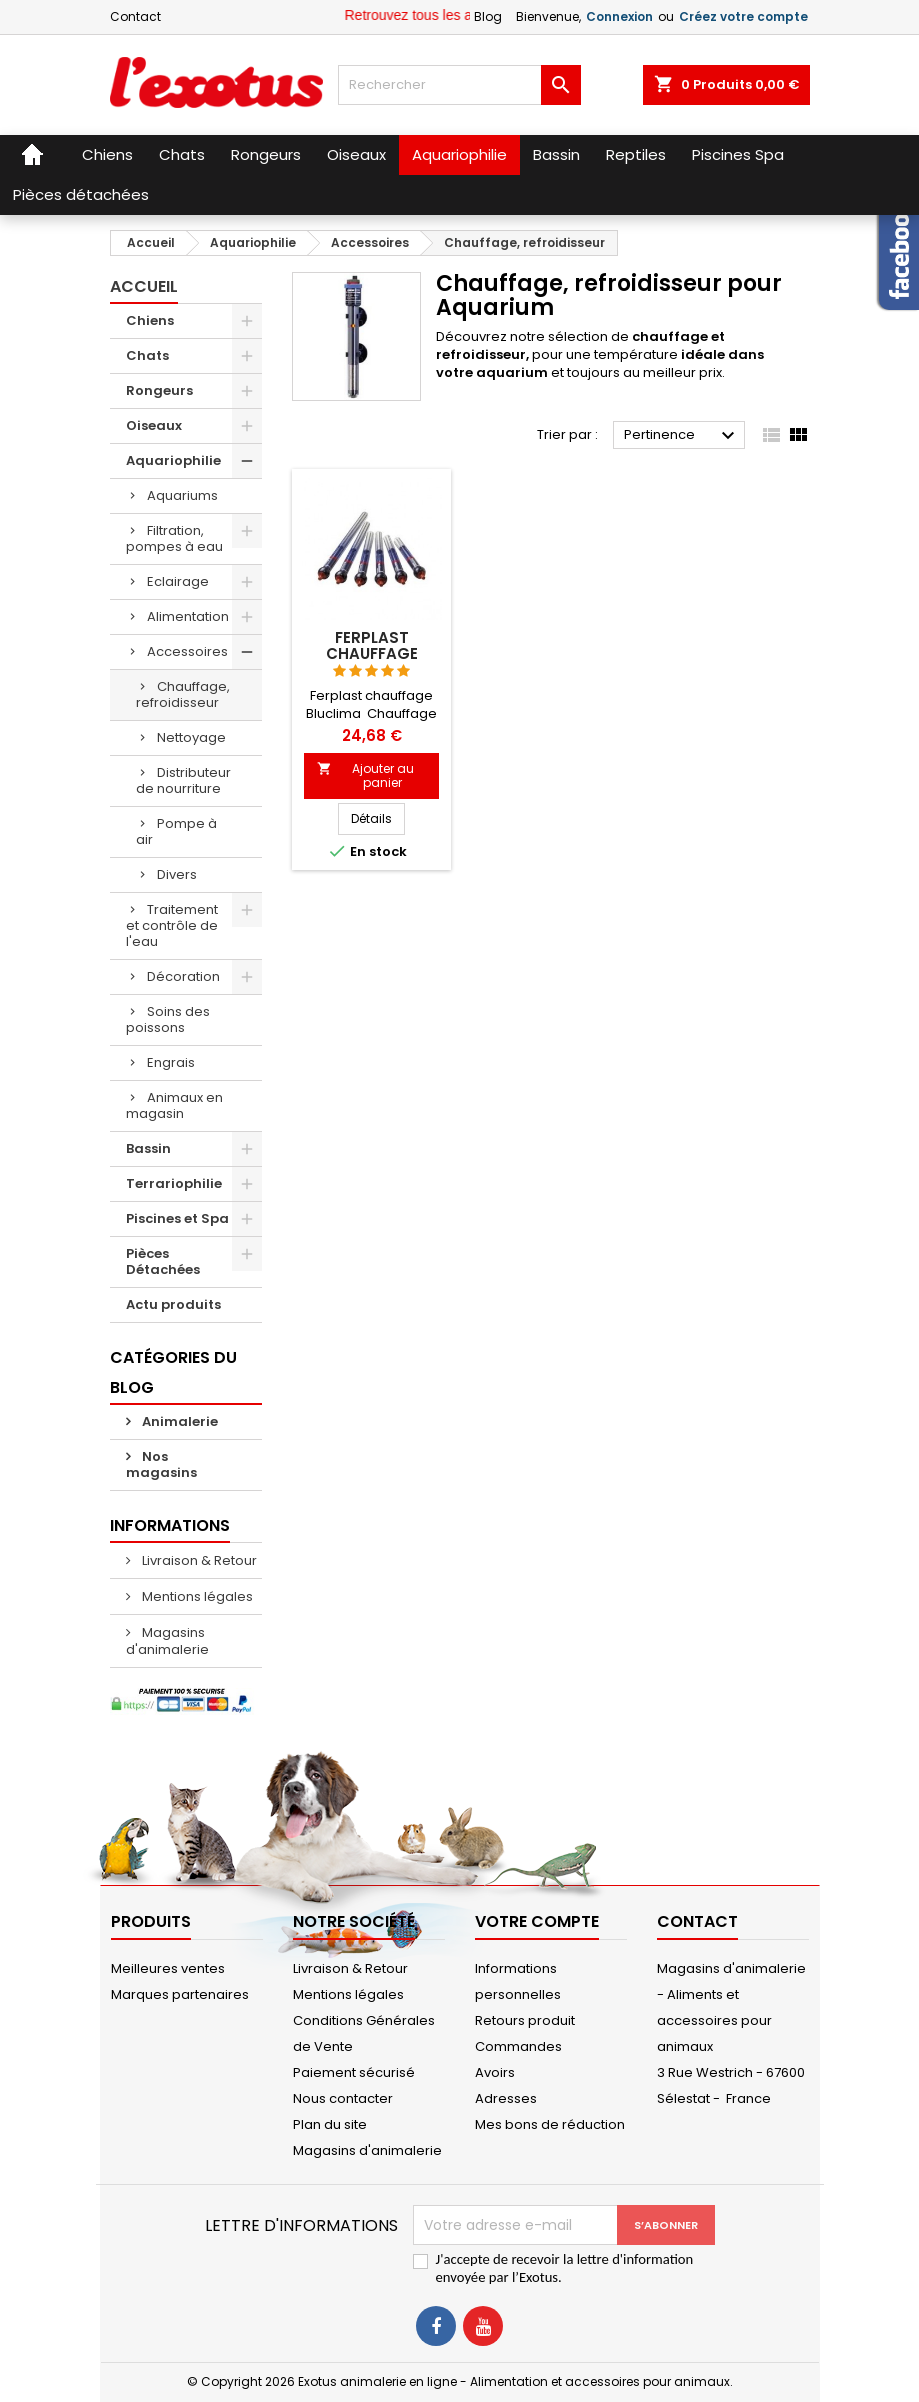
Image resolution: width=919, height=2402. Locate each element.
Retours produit (525, 2020)
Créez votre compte (743, 16)
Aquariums (182, 495)
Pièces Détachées (163, 1261)
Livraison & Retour (198, 1560)
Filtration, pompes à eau (174, 538)
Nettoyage (191, 737)
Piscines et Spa (177, 1218)
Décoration (183, 976)
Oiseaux (154, 425)
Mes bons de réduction (550, 2124)
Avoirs (495, 2072)
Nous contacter (343, 2098)
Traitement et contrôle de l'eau (172, 925)
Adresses (506, 2098)
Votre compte (537, 1921)
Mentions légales (196, 1596)
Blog (488, 16)
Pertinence (682, 436)
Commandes (518, 2046)
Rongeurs (159, 390)
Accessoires (187, 651)
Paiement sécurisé (354, 2072)
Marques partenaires (180, 1994)
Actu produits (173, 1304)
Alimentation (188, 616)
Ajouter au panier (365, 775)
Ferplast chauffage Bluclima (372, 653)
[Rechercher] (459, 85)
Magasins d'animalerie (167, 1641)
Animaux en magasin (174, 1105)
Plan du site (330, 2124)
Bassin (148, 1148)
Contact (135, 16)
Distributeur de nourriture (183, 780)
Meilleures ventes (168, 1968)
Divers (177, 874)
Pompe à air (176, 831)
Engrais (171, 1062)
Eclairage (178, 581)
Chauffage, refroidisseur (183, 694)
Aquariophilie (173, 460)
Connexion (619, 16)
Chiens (150, 320)
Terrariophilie (174, 1183)
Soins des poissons (168, 1019)
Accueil (144, 286)
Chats (147, 355)
